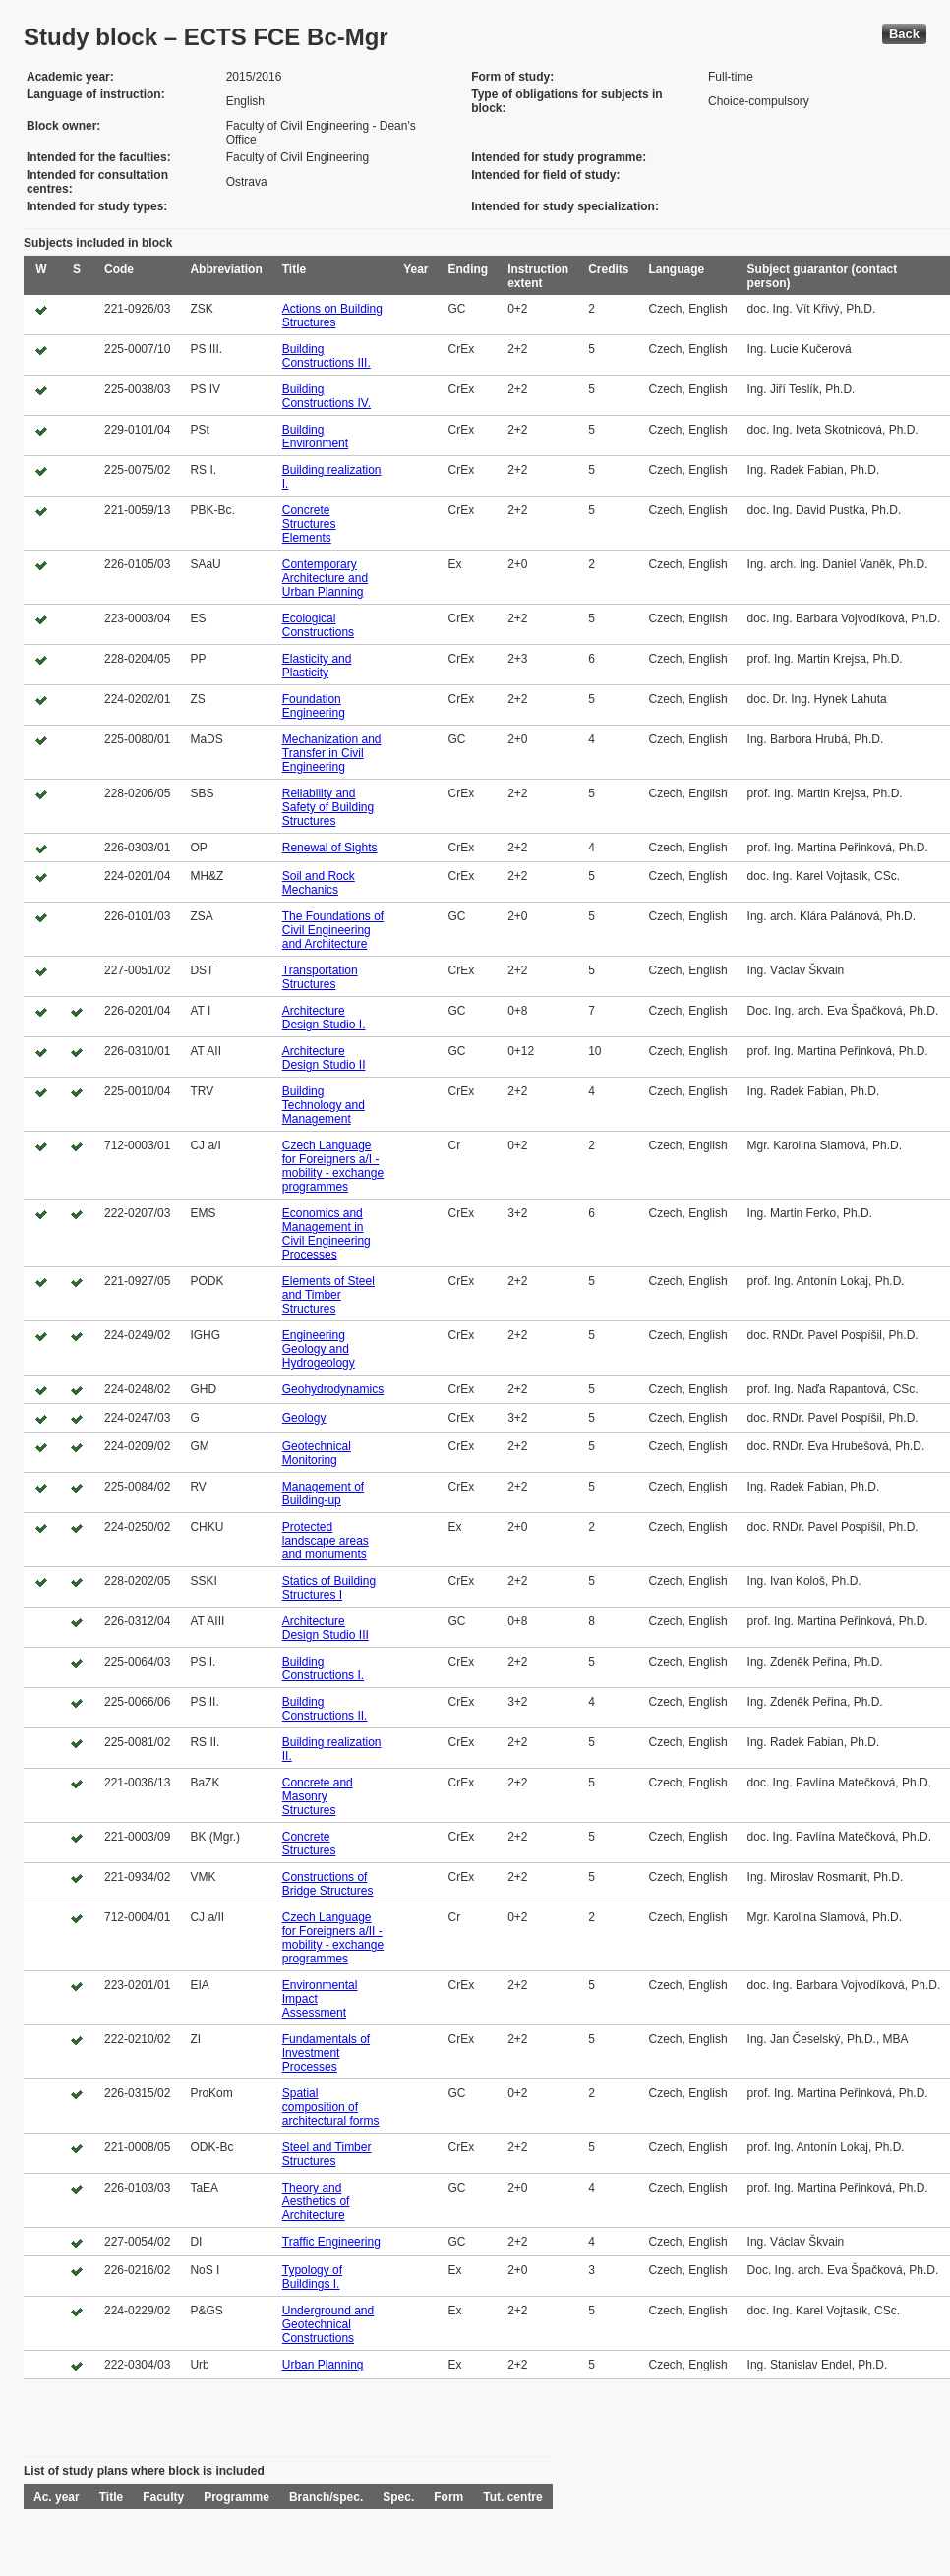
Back (904, 34)
